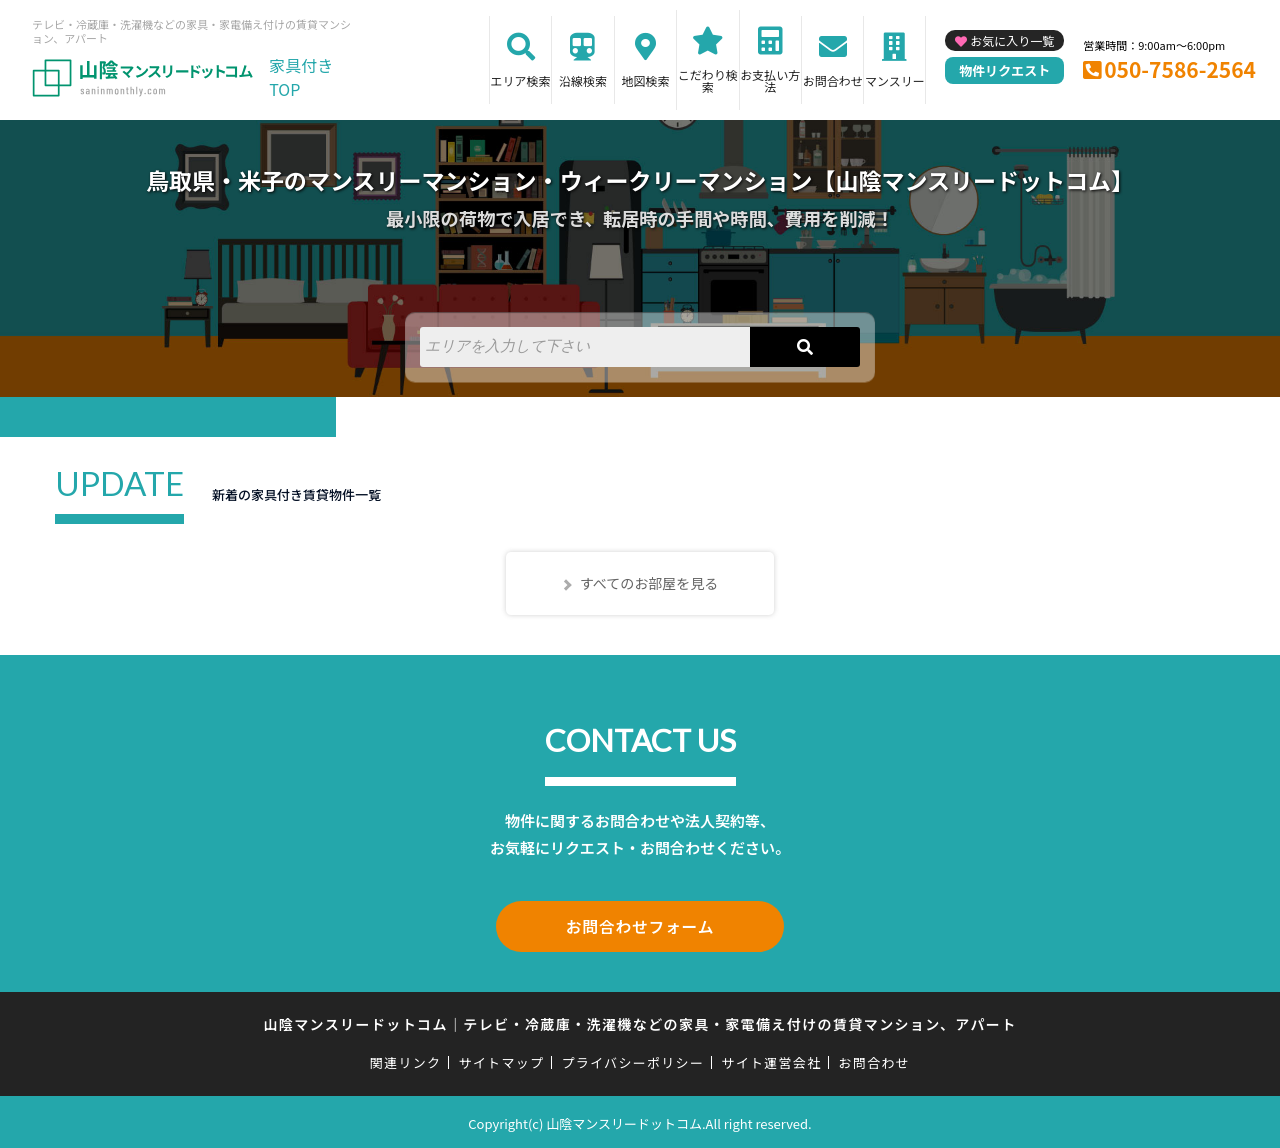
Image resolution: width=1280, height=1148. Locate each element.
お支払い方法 (770, 80)
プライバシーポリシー (632, 1059)
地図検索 (645, 80)
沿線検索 (583, 80)
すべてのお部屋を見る (649, 583)
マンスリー (895, 80)
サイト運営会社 (771, 1059)
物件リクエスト (1004, 70)
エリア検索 (521, 80)
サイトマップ (502, 1059)
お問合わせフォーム (640, 925)
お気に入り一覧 (1012, 40)
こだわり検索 (708, 80)
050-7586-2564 (1180, 69)
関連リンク (406, 1059)
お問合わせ (833, 80)
